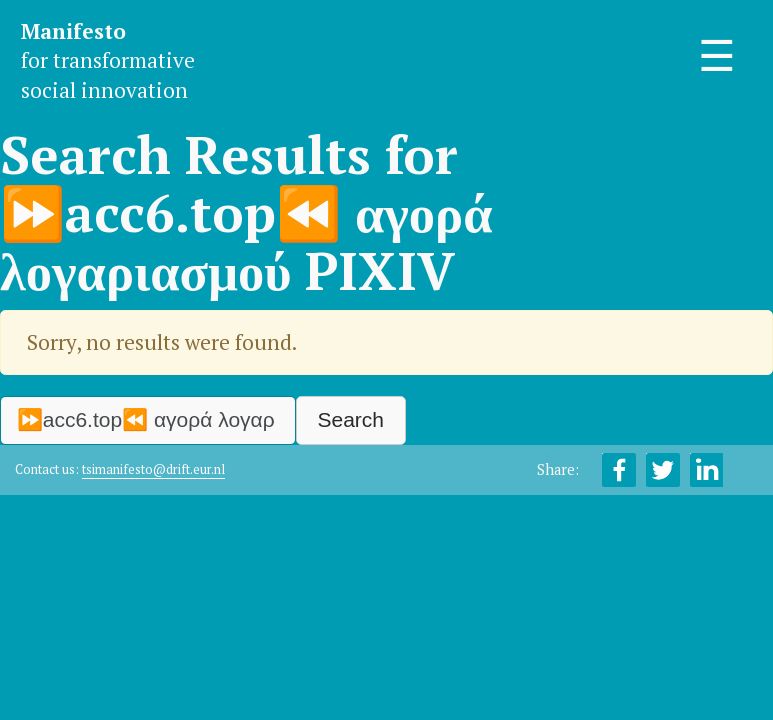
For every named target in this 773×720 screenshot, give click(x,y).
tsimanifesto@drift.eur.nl (153, 469)
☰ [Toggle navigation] (717, 56)
